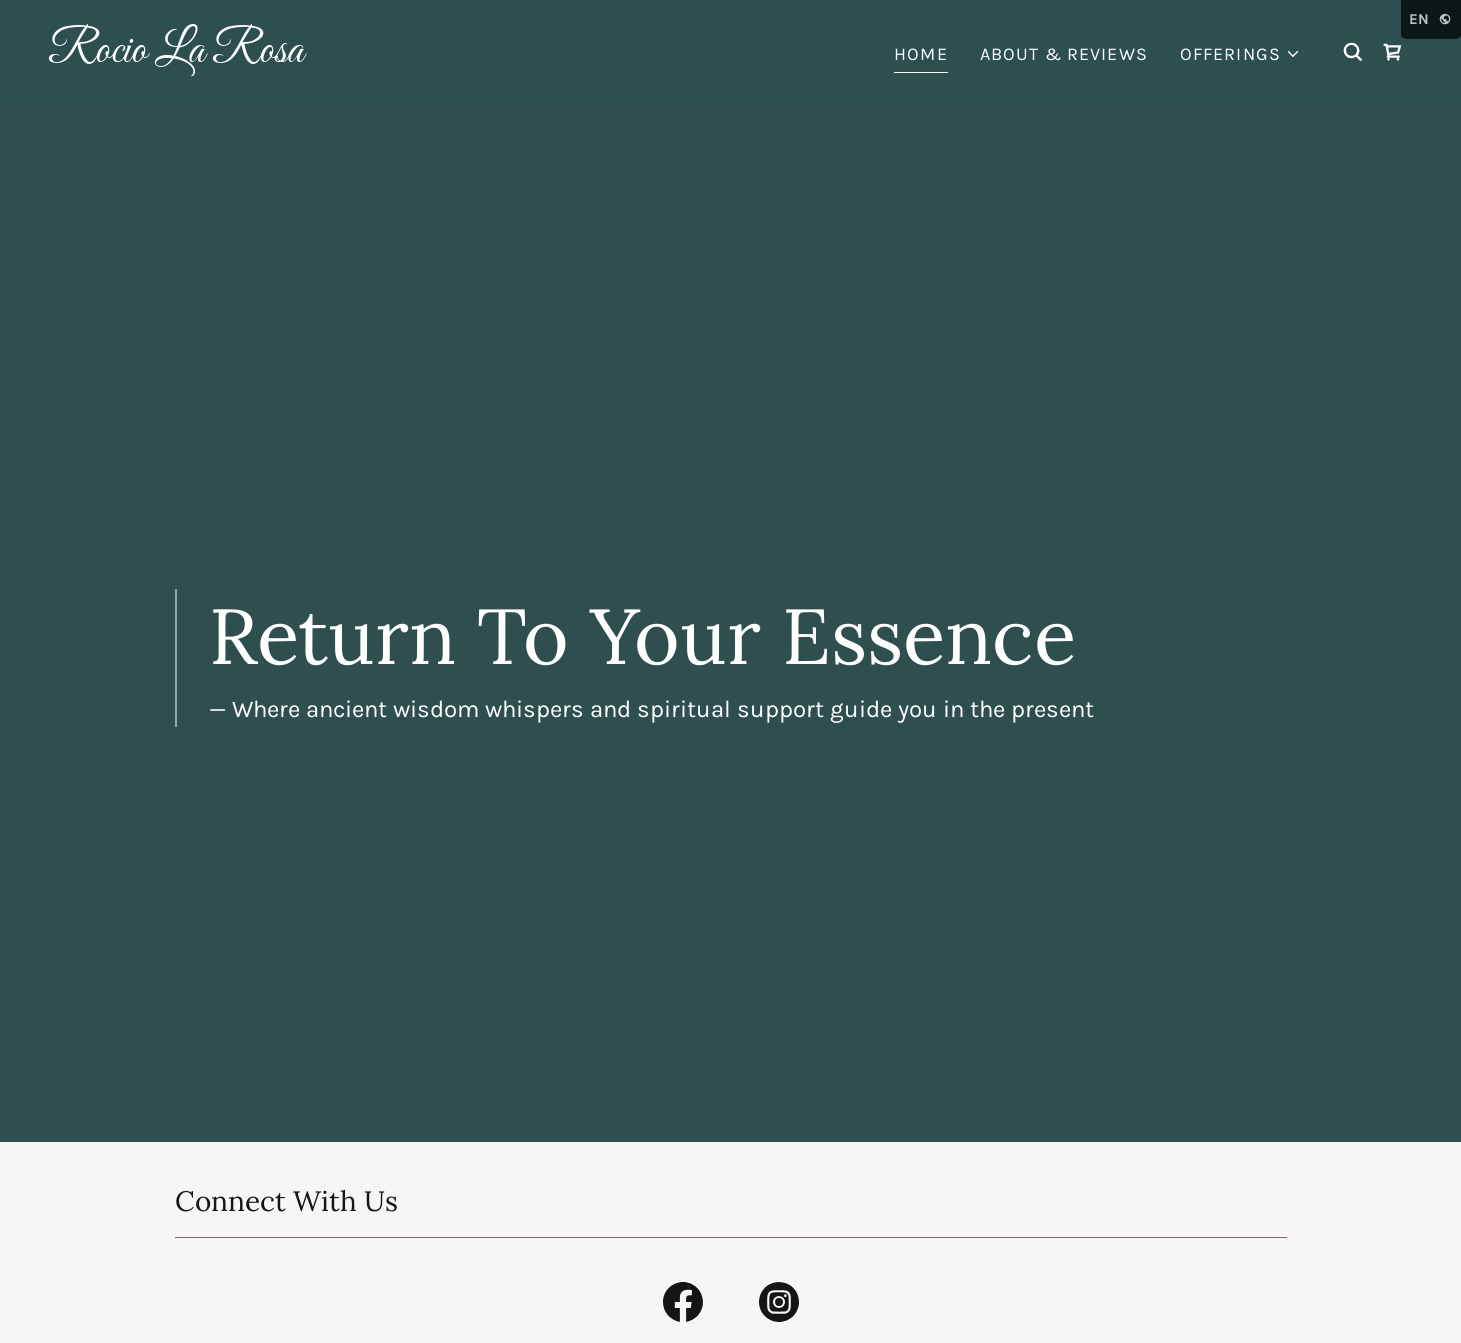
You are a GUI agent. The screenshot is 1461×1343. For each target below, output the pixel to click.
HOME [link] (921, 54)
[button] (1240, 54)
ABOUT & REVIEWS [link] (1064, 54)
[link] (239, 56)
